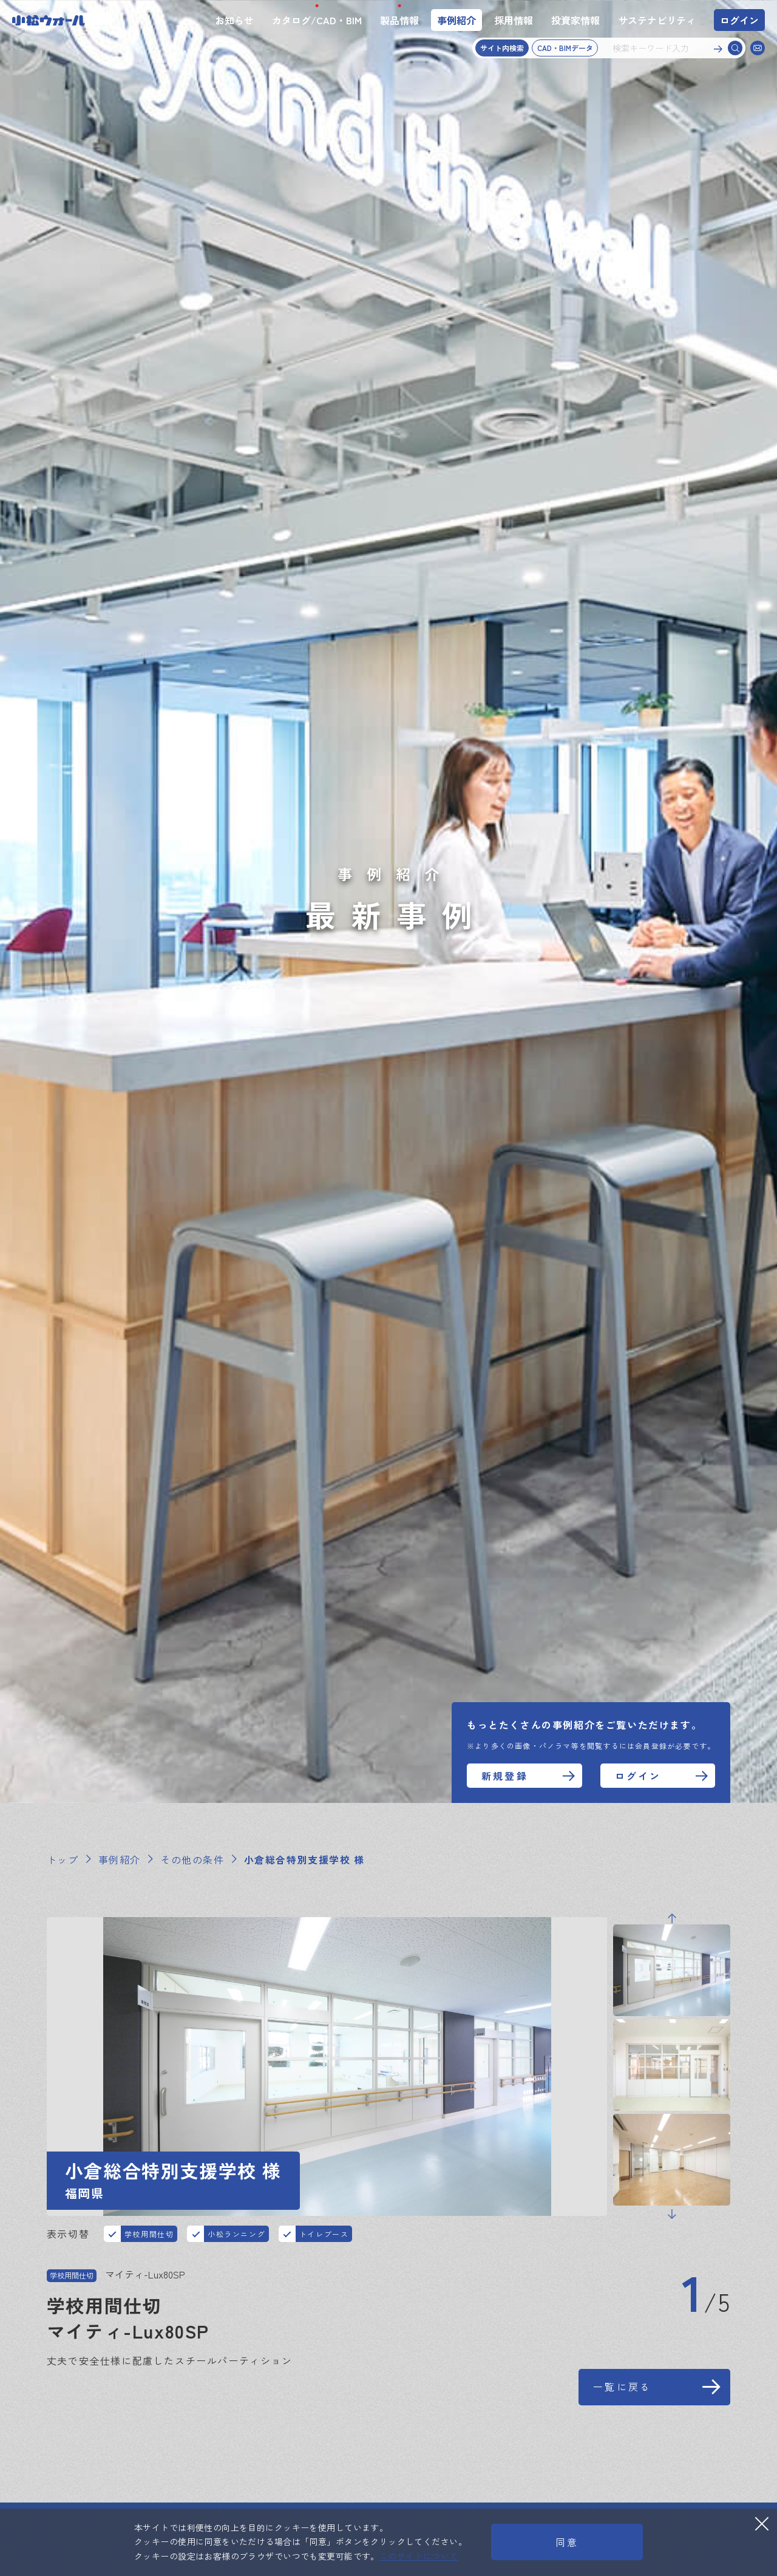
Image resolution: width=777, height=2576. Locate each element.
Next (671, 2273)
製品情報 (399, 20)
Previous (671, 1977)
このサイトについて (418, 2556)
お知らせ (234, 20)
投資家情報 (575, 20)
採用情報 (513, 20)
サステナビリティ (657, 20)
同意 (567, 2542)
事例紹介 (456, 20)
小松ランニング (236, 2239)
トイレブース (324, 2239)
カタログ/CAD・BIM (317, 20)
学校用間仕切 (149, 2239)
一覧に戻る (622, 2418)
